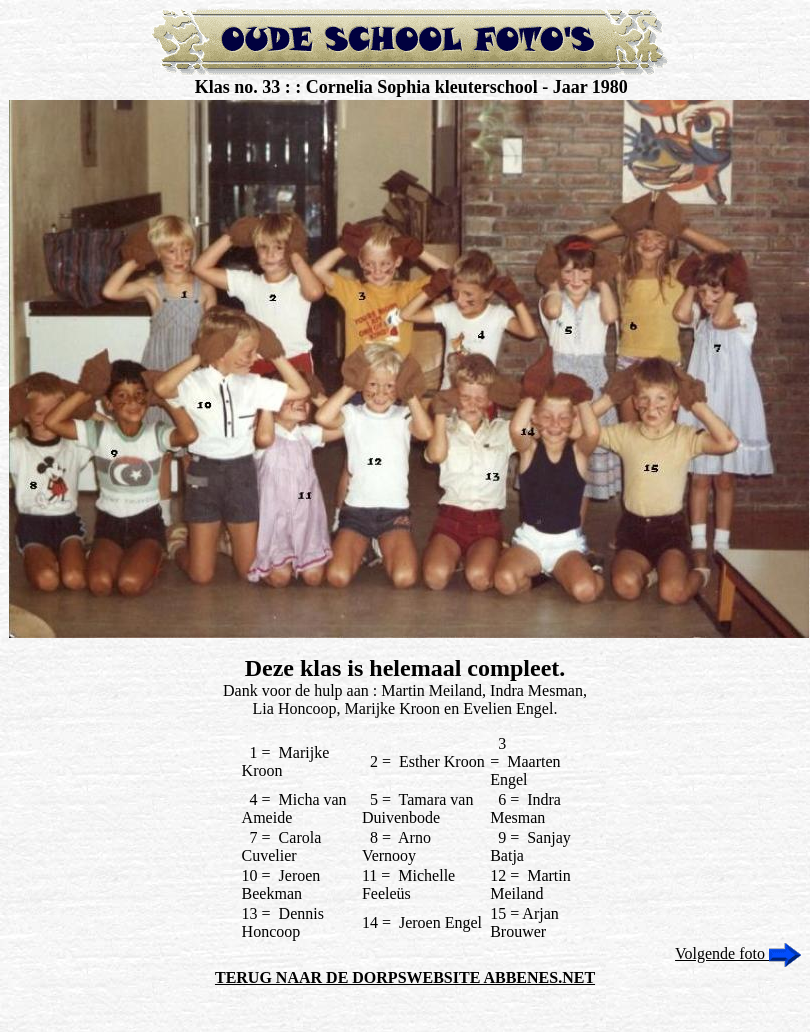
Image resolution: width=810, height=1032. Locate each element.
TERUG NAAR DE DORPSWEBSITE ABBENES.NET (405, 977)
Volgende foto (738, 953)
